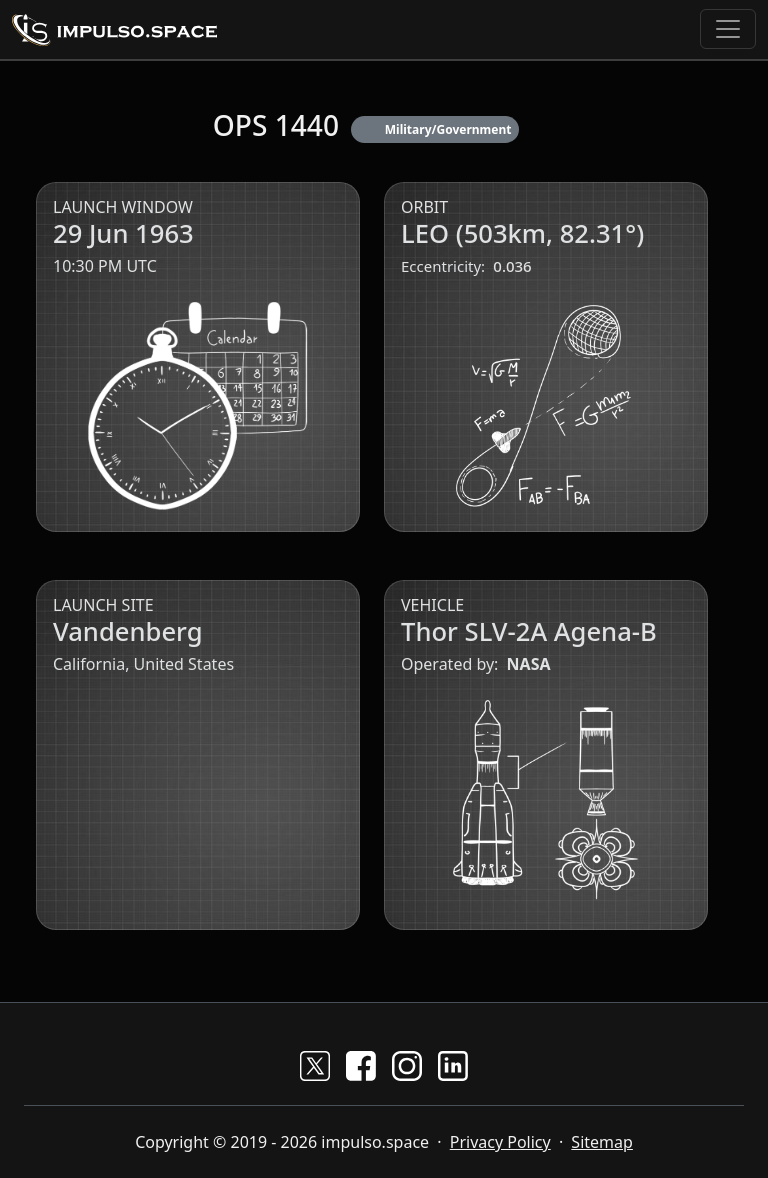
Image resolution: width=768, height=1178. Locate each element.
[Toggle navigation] (728, 29)
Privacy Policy (500, 1142)
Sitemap (602, 1142)
